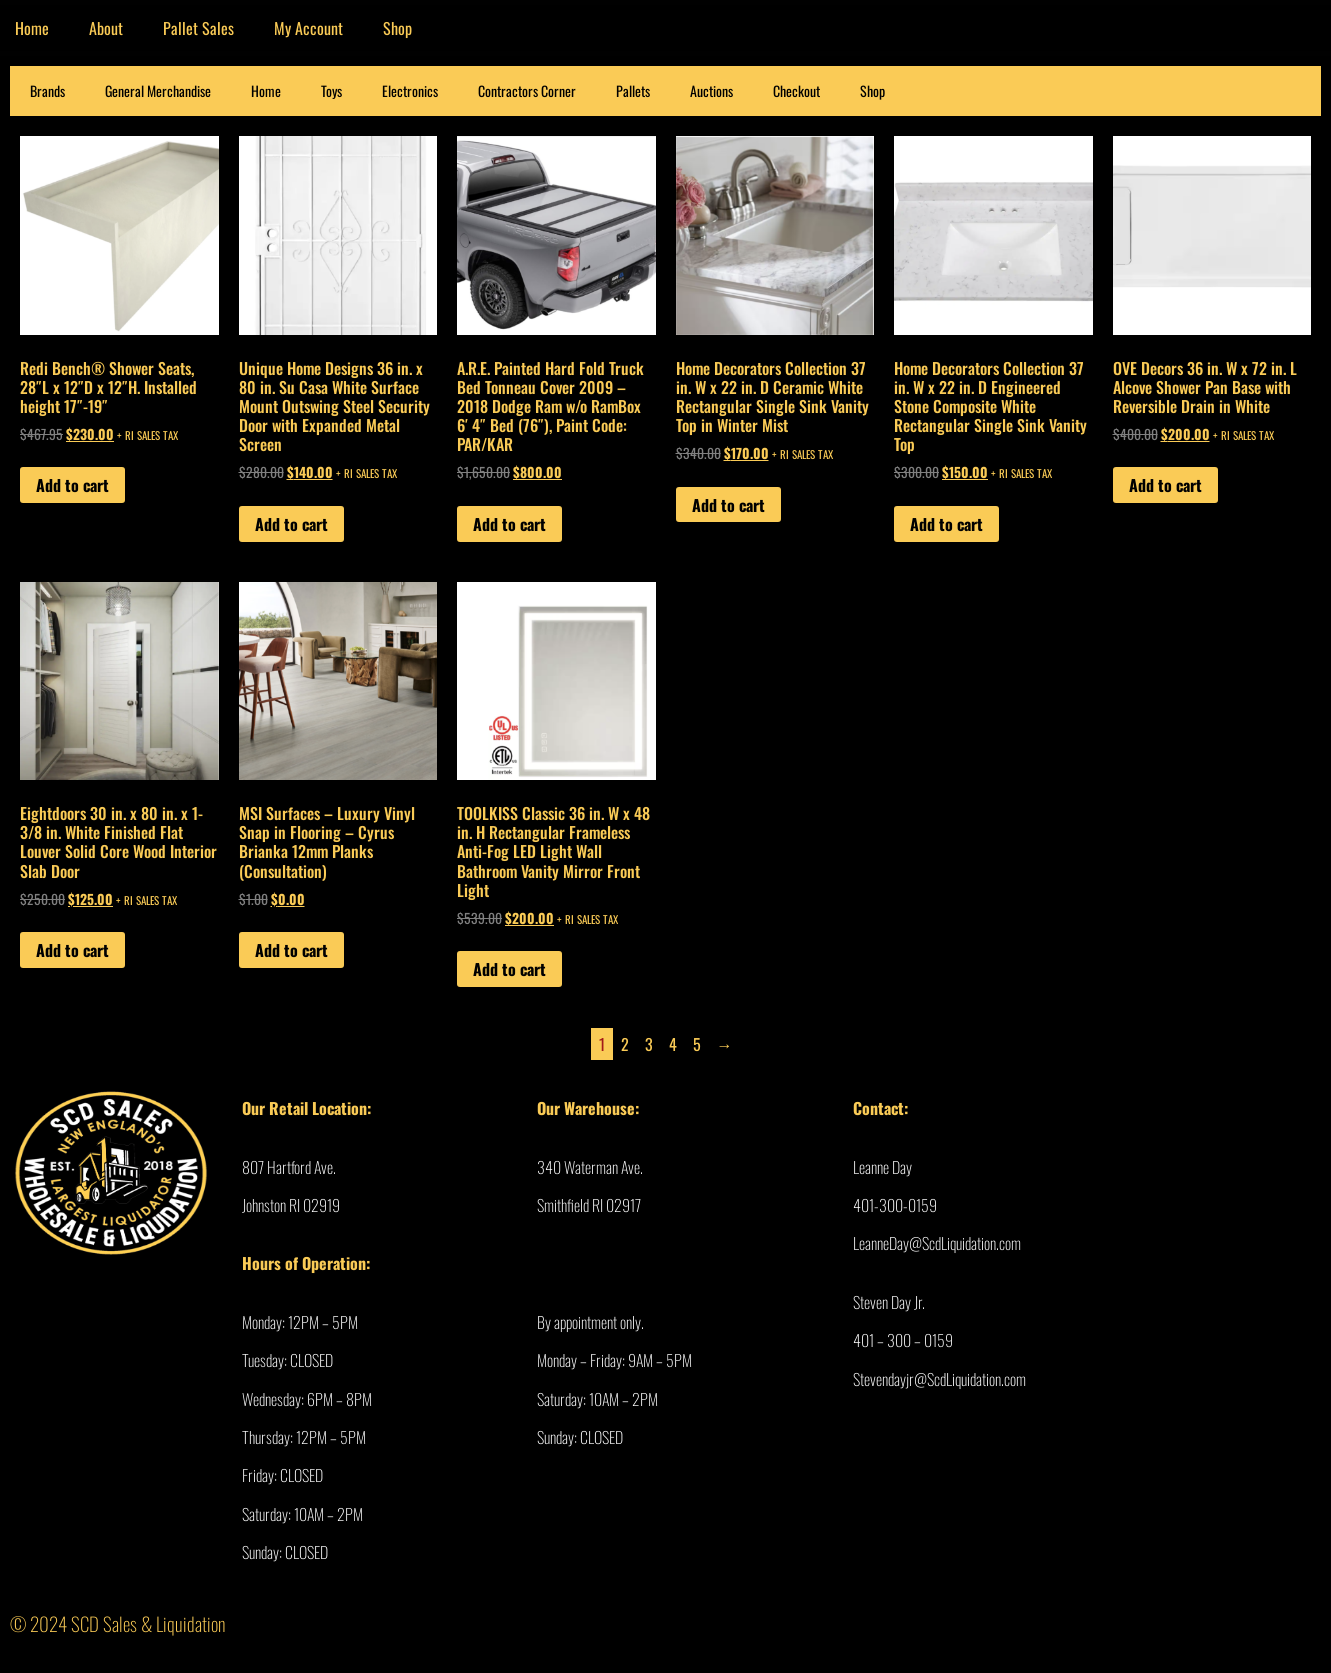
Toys (331, 90)
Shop (397, 28)
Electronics (410, 90)
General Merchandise (158, 90)
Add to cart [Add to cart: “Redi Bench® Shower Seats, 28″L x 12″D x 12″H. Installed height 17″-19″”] (72, 485)
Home (266, 90)
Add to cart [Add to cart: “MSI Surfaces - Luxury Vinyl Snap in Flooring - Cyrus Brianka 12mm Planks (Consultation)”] (291, 950)
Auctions (711, 90)
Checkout (796, 90)
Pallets (633, 90)
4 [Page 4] (673, 1044)
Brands (47, 90)
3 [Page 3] (649, 1044)
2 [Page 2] (625, 1044)
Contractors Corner (527, 90)
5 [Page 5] (697, 1044)
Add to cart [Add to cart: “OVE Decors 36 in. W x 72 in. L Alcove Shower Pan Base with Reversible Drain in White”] (1165, 485)
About (106, 28)
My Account (308, 28)
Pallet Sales (198, 28)
